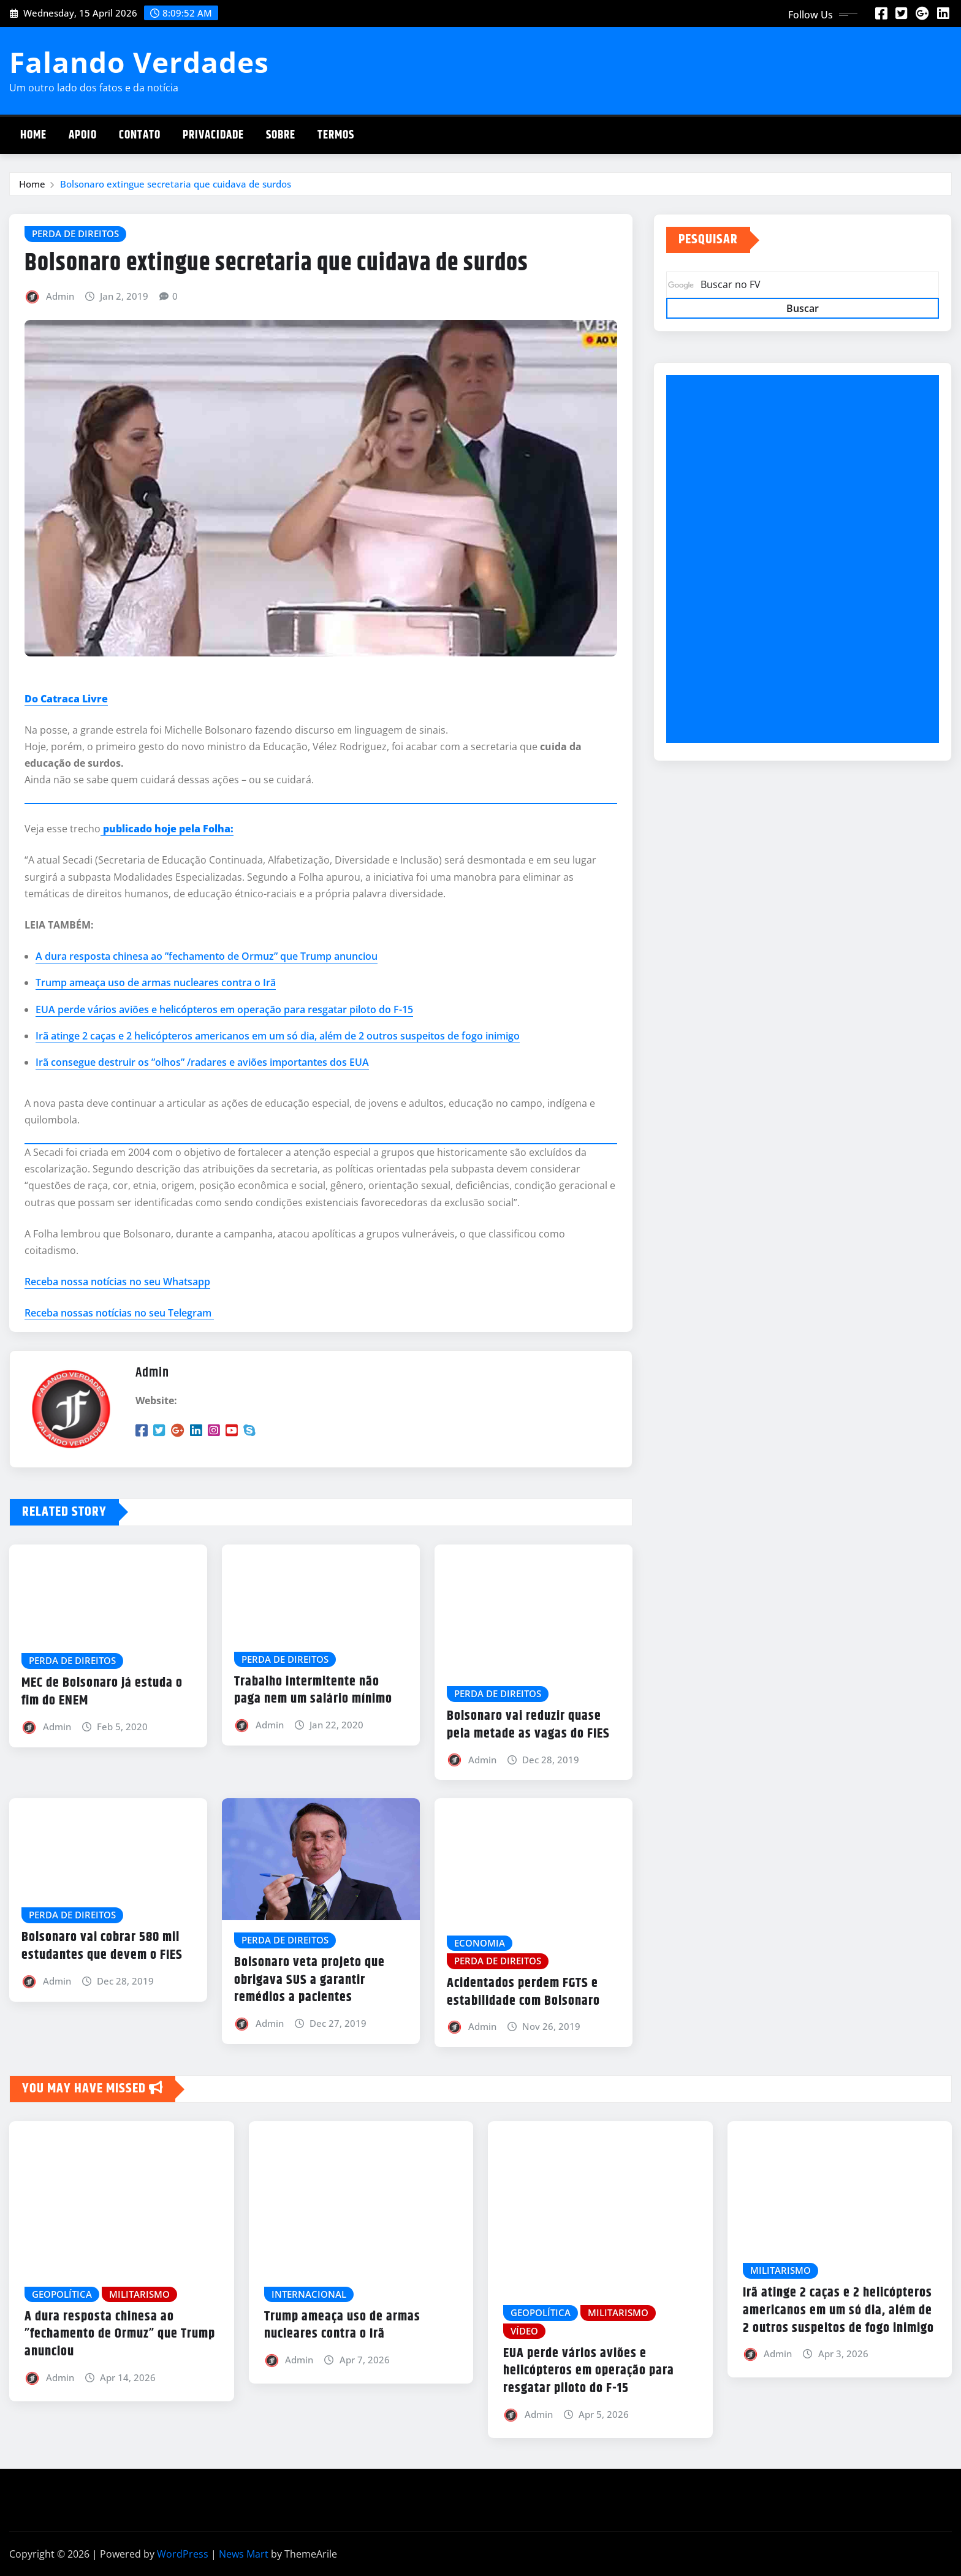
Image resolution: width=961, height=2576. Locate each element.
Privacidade (213, 135)
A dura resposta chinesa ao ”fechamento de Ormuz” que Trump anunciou (207, 956)
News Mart (243, 2554)
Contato (140, 135)
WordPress (182, 2554)
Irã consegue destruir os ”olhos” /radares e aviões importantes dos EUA (202, 1062)
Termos (335, 135)
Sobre (280, 135)
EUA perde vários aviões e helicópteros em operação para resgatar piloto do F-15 (224, 1009)
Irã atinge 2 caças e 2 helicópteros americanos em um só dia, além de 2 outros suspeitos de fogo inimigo (278, 1036)
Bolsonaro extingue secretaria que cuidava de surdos (175, 184)
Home (33, 135)
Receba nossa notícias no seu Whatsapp (117, 1281)
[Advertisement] (807, 559)
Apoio (83, 135)
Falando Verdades (139, 62)
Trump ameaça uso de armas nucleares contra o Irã (156, 982)
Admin (60, 296)
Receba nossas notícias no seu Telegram (119, 1313)
